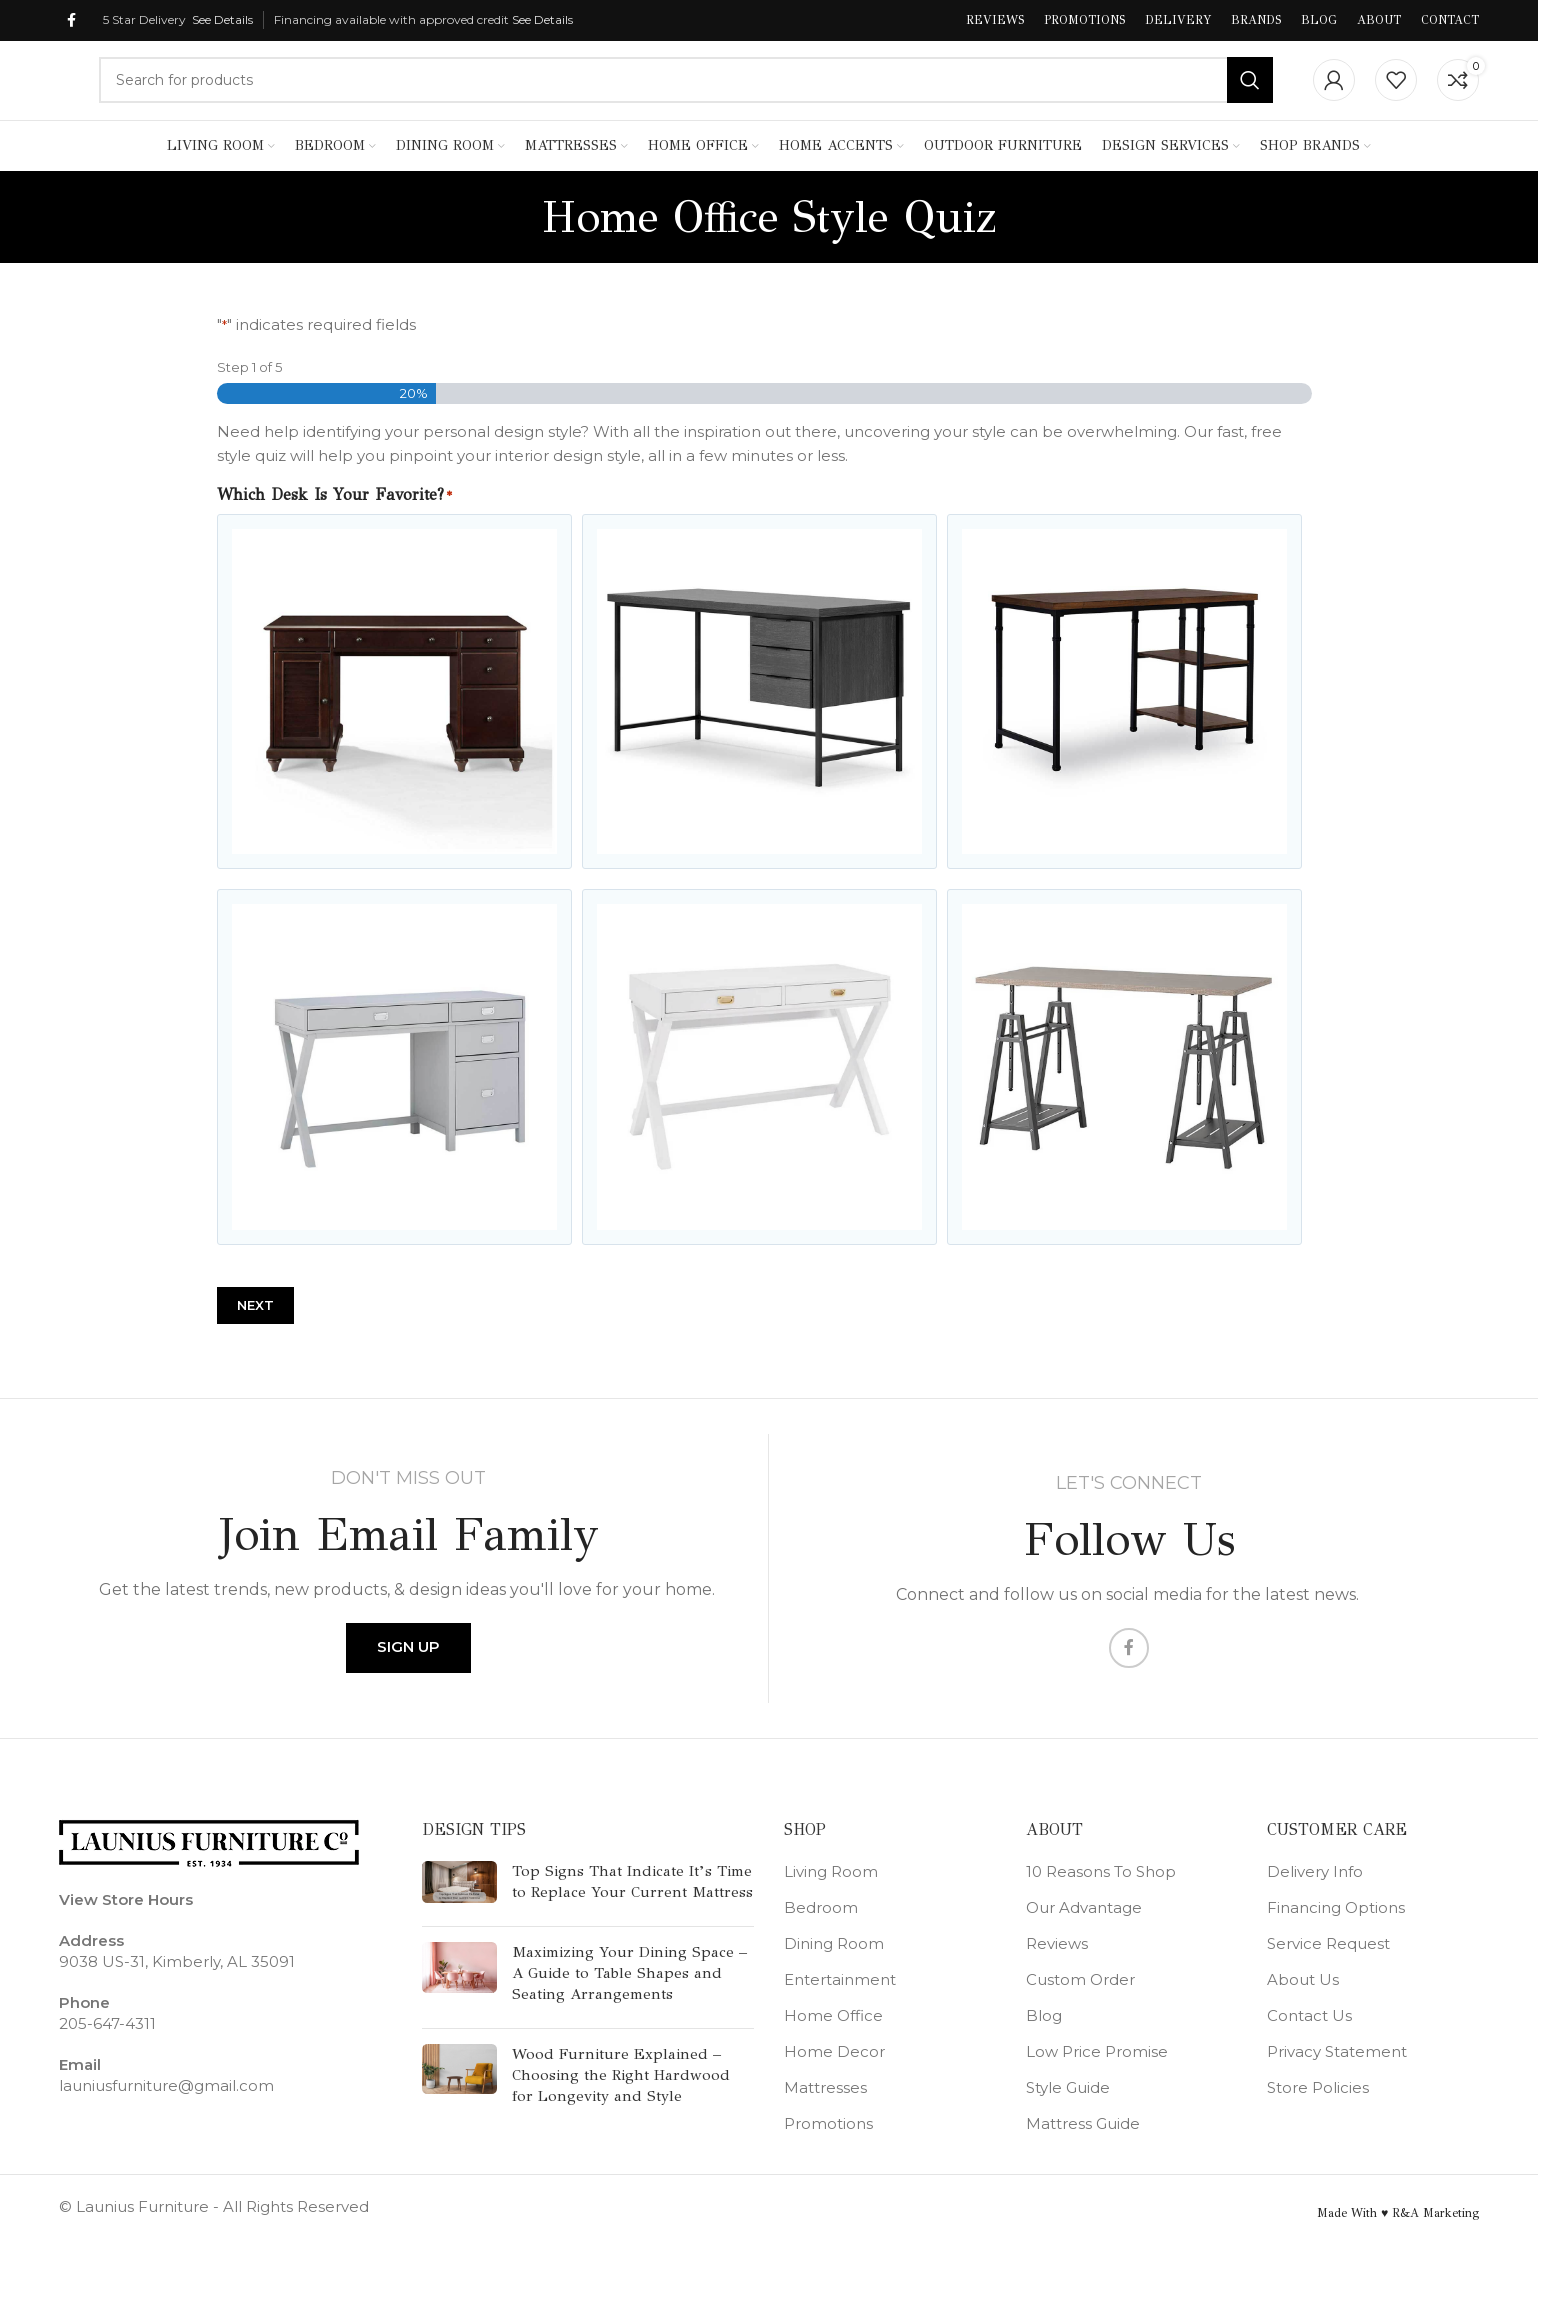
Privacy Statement (1337, 2088)
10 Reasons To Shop (1101, 1908)
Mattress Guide (1083, 2160)
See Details (222, 20)
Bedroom (821, 1944)
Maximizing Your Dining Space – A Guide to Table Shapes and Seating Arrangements (629, 2010)
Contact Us (1309, 2052)
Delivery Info (1315, 1908)
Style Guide (1068, 2124)
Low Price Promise (1097, 2088)
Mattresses (825, 2124)
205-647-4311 (107, 2060)
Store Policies (1318, 2124)
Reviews (1057, 1980)
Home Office (833, 2052)
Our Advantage (1084, 1944)
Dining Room (834, 1980)
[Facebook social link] (71, 21)
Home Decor (834, 2088)
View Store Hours (126, 1936)
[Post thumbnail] (459, 1923)
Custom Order (1080, 2016)
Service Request (1328, 1980)
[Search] (686, 94)
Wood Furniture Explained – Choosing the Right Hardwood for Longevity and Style (621, 2112)
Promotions (828, 2160)
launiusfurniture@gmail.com (166, 2122)
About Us (1303, 2016)
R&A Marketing (1435, 2250)
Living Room (831, 1908)
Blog (1044, 2052)
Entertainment (840, 2016)
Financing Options (1336, 1944)
